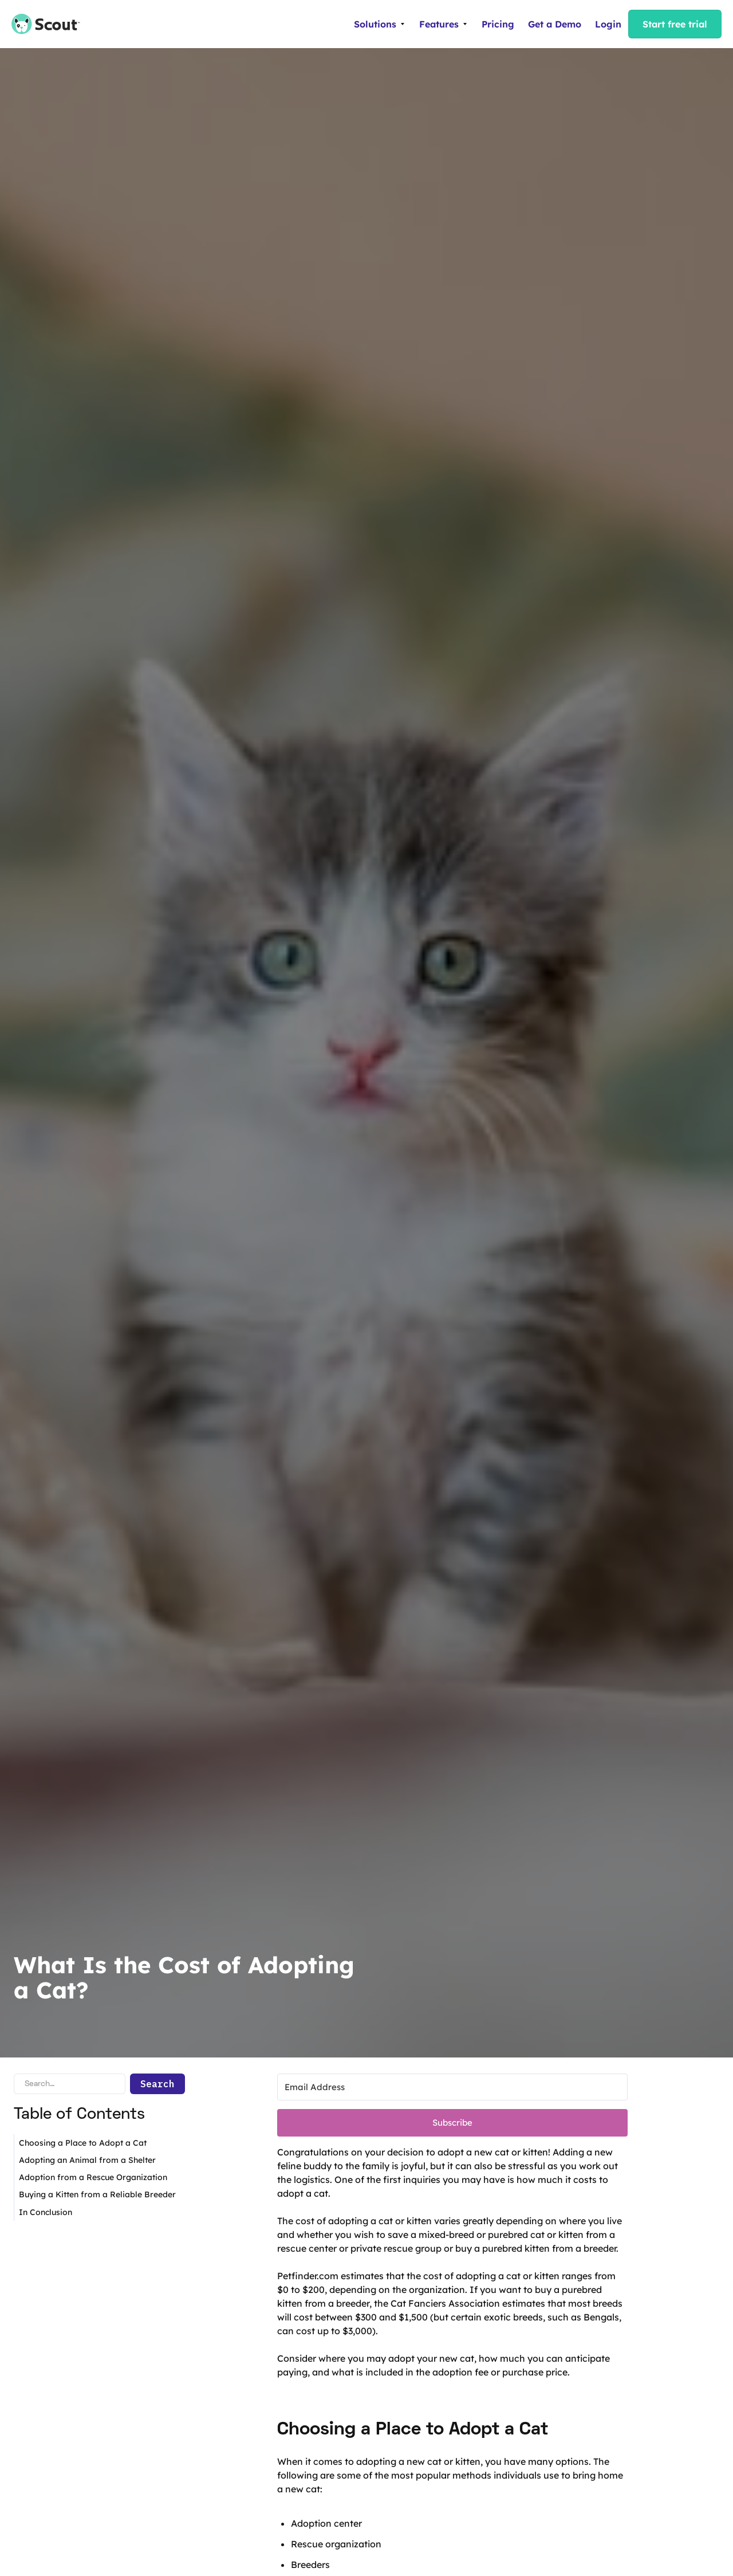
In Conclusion (45, 2212)
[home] (40, 24)
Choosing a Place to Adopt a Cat (83, 2143)
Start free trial (675, 24)
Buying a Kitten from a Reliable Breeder (97, 2194)
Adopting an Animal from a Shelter (87, 2160)
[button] (379, 24)
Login (608, 24)
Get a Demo (554, 24)
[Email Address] (452, 2087)
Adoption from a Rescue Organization (93, 2177)
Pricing (498, 24)
